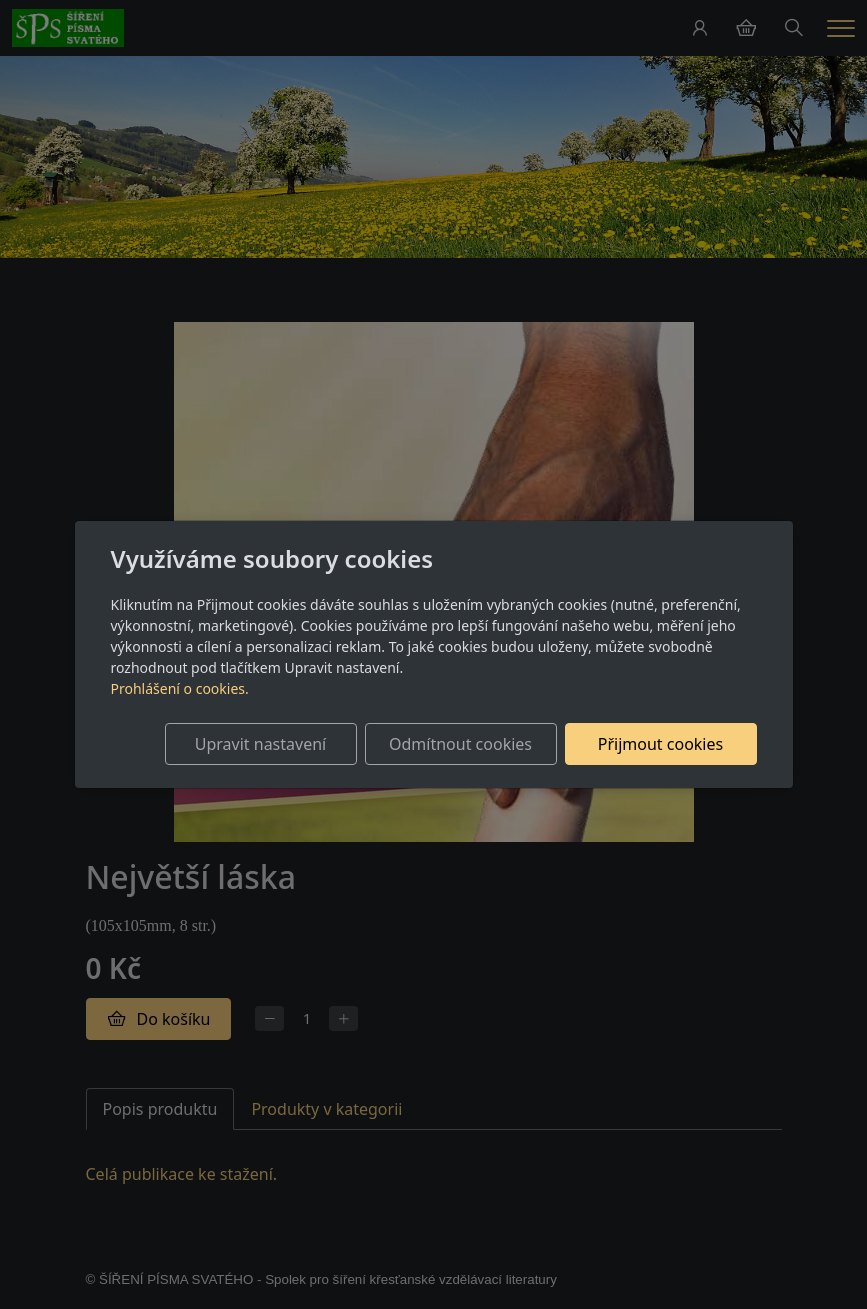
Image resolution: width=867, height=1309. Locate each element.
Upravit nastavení (260, 744)
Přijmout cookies (660, 744)
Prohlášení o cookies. (180, 688)
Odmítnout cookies (460, 744)
